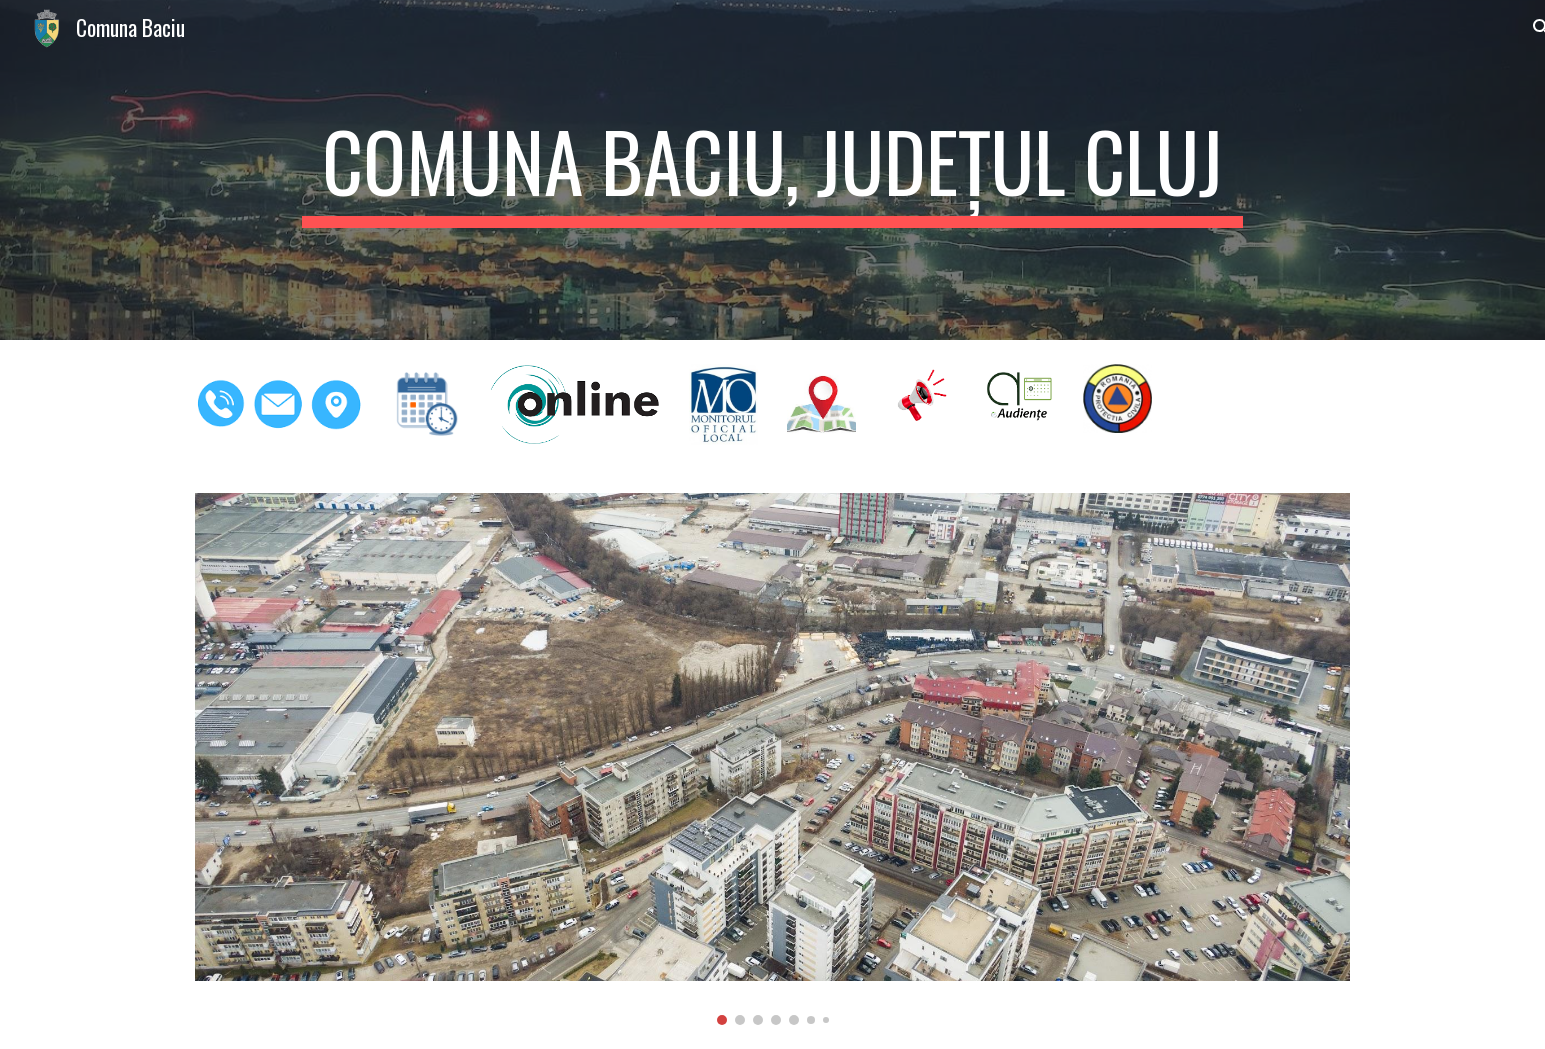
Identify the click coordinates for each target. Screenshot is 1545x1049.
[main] (772, 170)
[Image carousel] (772, 759)
